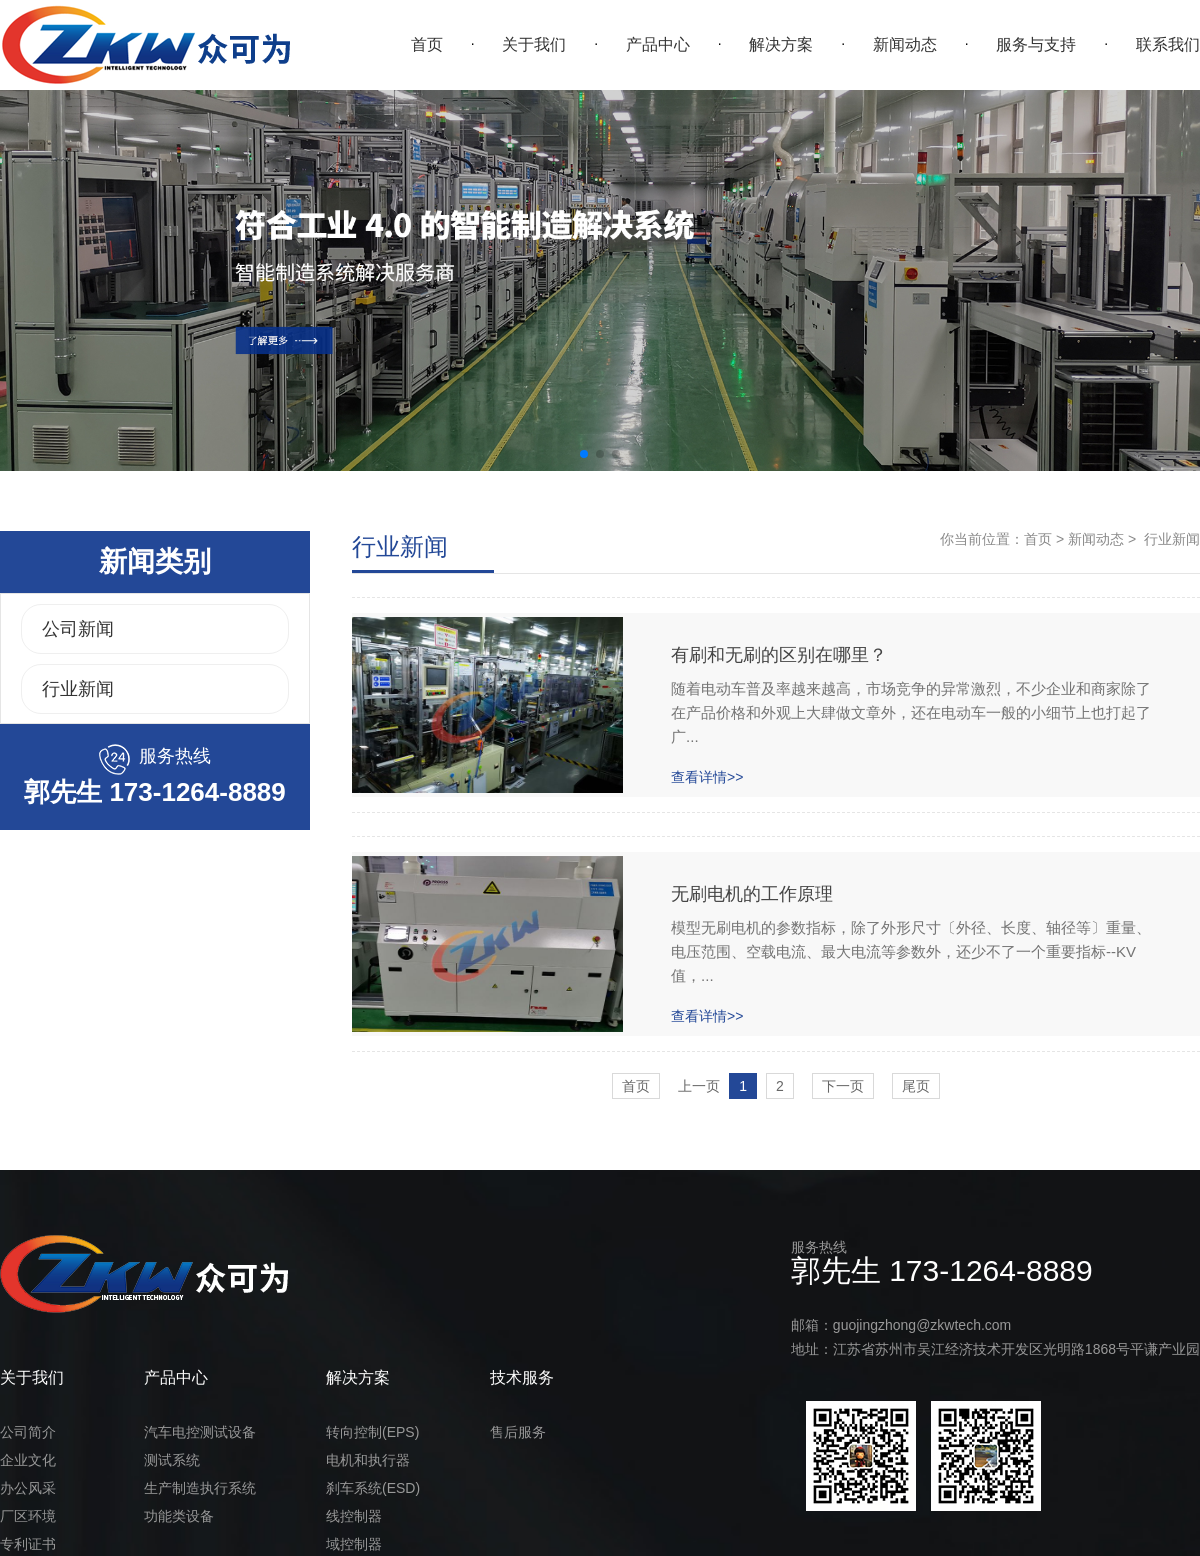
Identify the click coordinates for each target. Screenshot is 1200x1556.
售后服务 (518, 1432)
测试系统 (172, 1460)
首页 (427, 44)
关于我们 (534, 44)
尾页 (916, 1086)
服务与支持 (1036, 44)
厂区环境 (28, 1516)
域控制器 (354, 1544)
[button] (584, 454)
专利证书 (28, 1544)
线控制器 (354, 1516)
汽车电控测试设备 (200, 1432)
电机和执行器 (368, 1460)
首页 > (1044, 539)
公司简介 (28, 1432)
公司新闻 (78, 629)
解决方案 (781, 44)
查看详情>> (707, 777)
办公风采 (28, 1488)
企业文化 (28, 1460)
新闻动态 (905, 44)
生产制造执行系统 (200, 1488)
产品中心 (658, 44)
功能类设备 (179, 1516)
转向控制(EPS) (372, 1432)
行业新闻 (78, 689)
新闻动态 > (1100, 539)
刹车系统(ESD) (373, 1488)
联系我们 (1168, 44)
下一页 (843, 1086)
